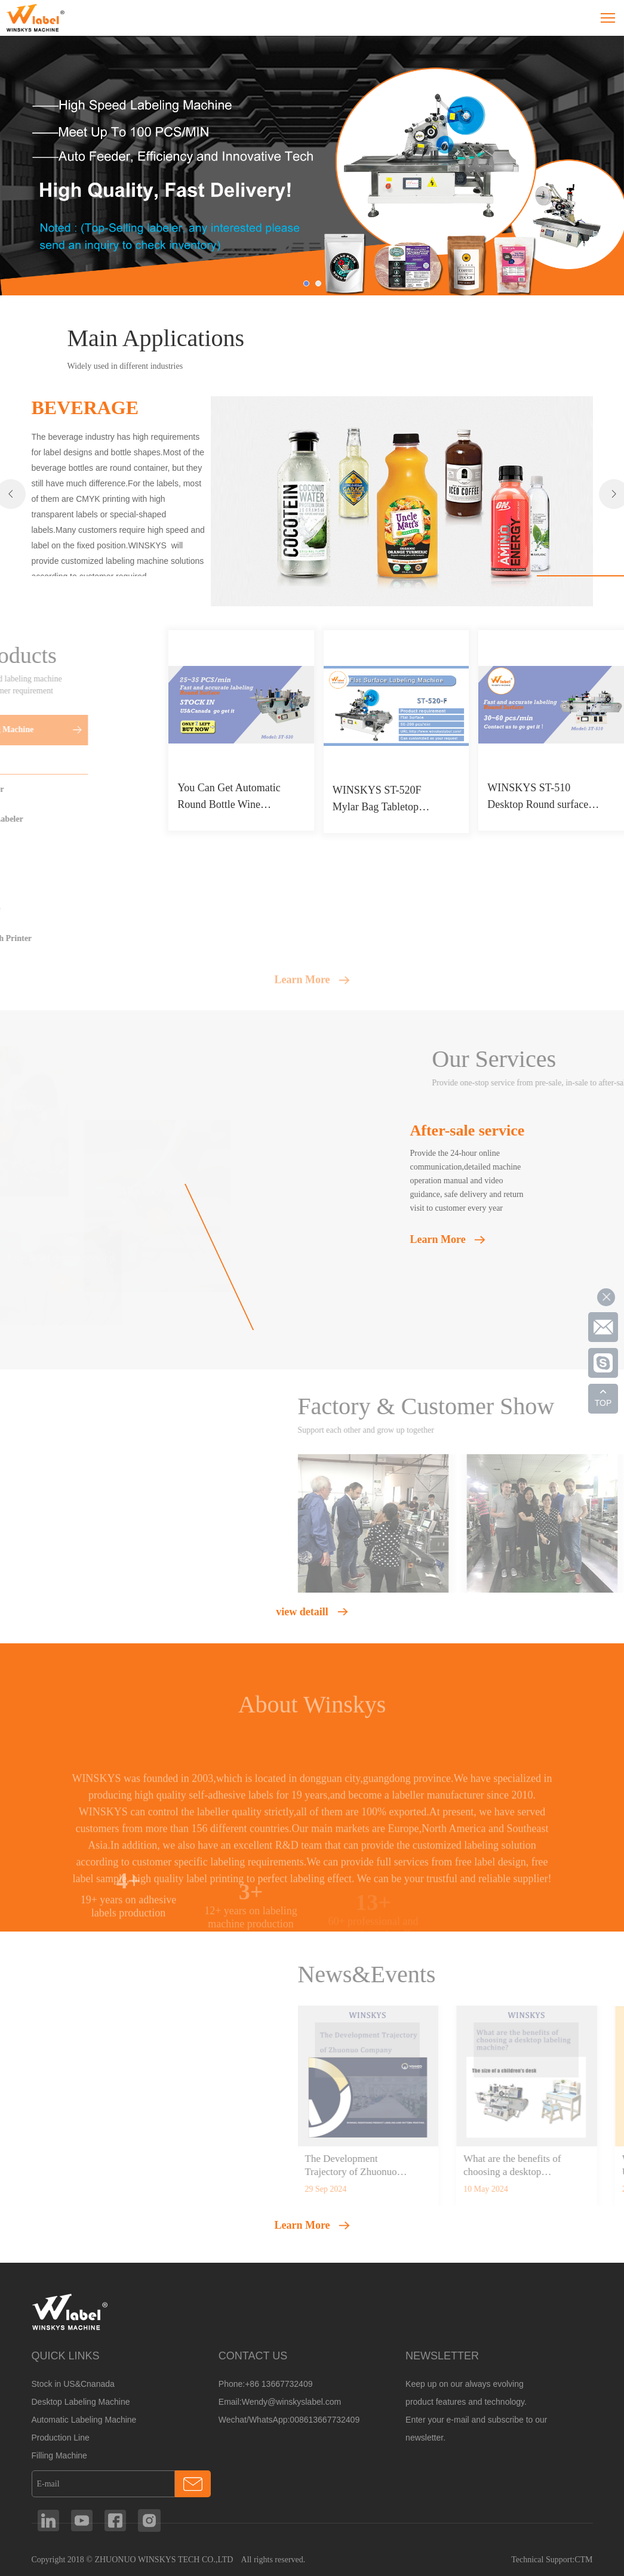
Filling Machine (59, 2455)
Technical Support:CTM (551, 2559)
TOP (603, 1403)
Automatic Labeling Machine (84, 2419)
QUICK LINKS (66, 2356)
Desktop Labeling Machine (81, 2402)
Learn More (302, 987)
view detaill (302, 1612)
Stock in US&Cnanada (73, 2384)
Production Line (61, 2437)
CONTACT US (253, 2356)
